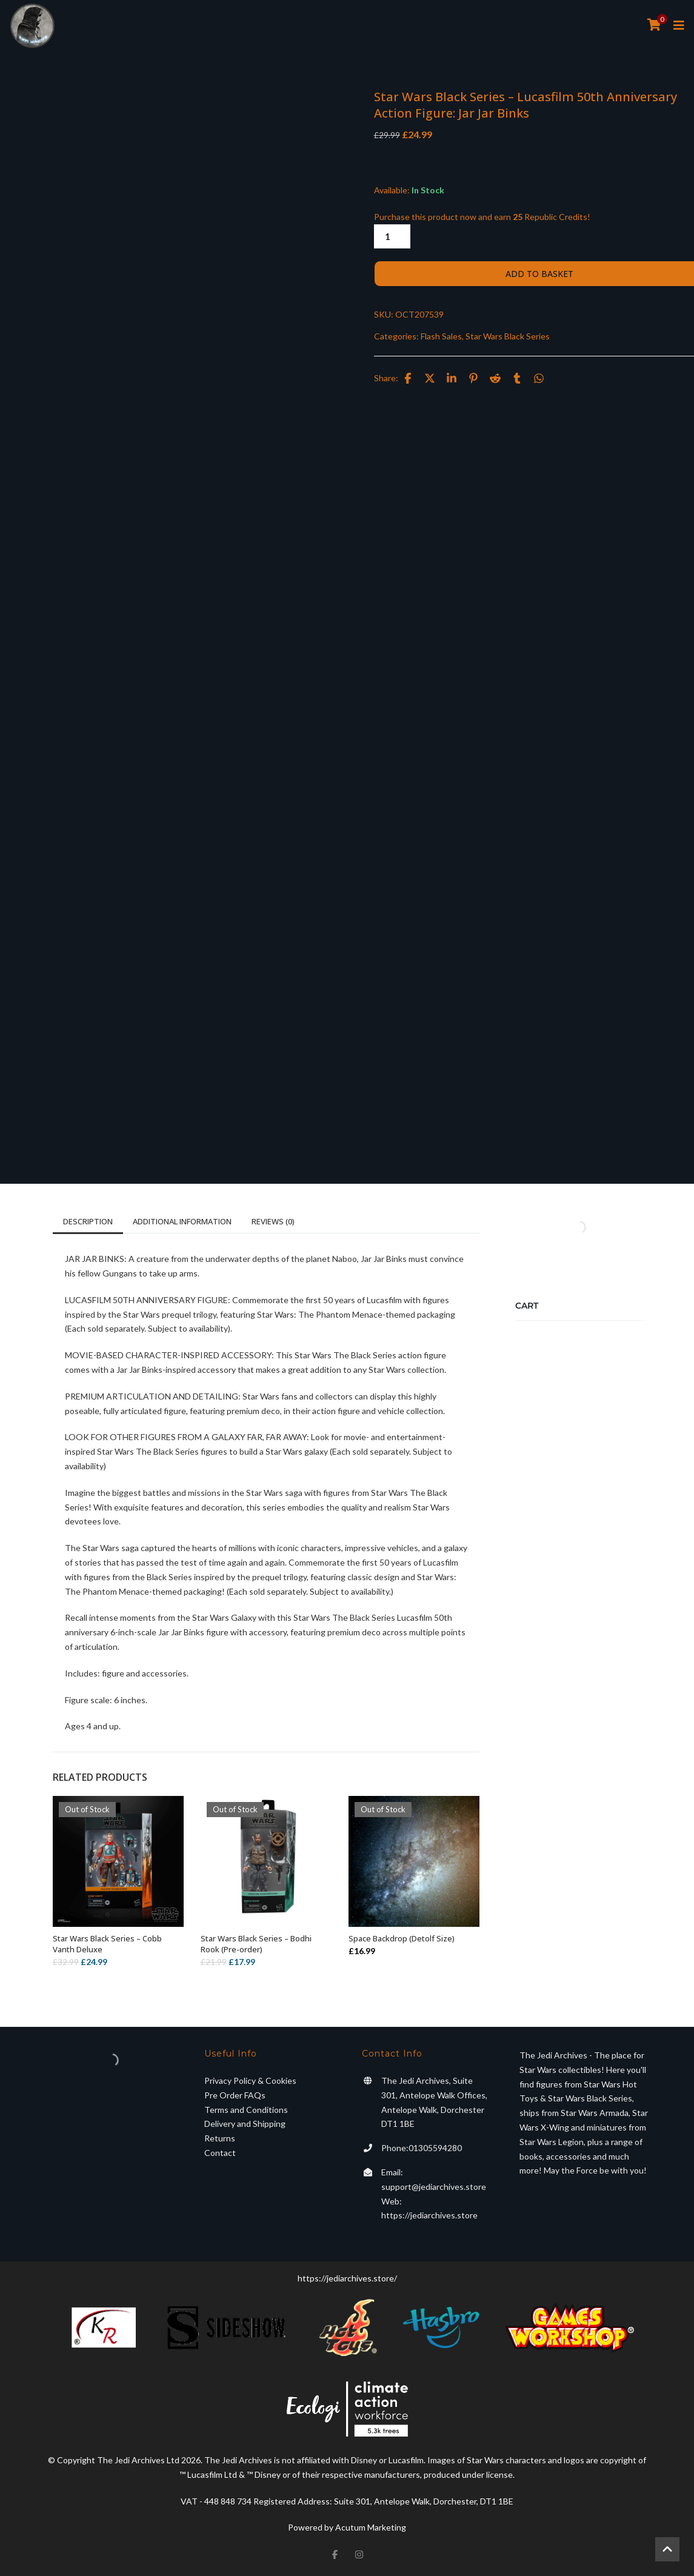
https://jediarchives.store (429, 2215)
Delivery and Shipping (244, 2123)
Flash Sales (441, 336)
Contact (220, 2152)
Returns (219, 2138)
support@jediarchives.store (433, 2186)
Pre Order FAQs (234, 2095)
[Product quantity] (392, 236)
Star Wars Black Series (507, 336)
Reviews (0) (273, 1221)
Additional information (182, 1221)
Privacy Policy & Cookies (250, 2080)
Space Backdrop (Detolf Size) (402, 1938)
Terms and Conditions (246, 2109)
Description (88, 1221)
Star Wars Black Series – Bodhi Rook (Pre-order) (256, 1944)
